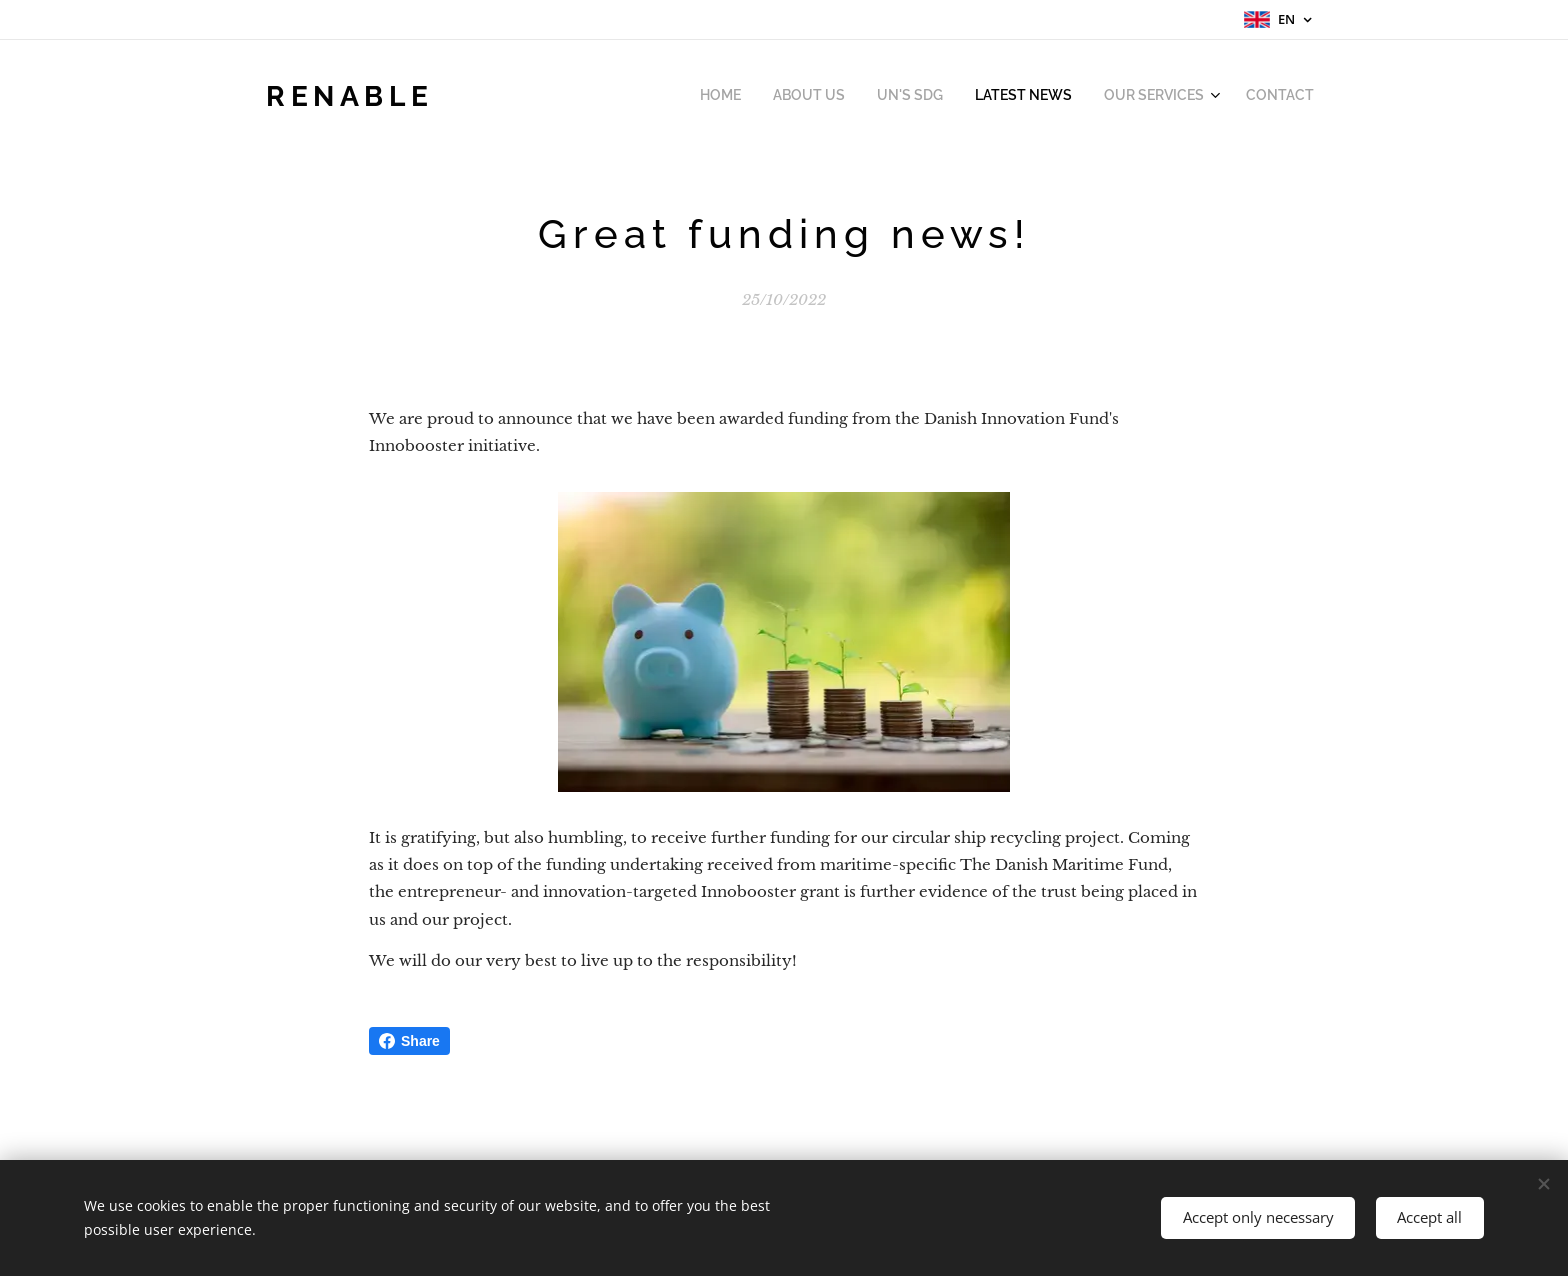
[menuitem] (1149, 97)
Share (409, 1041)
